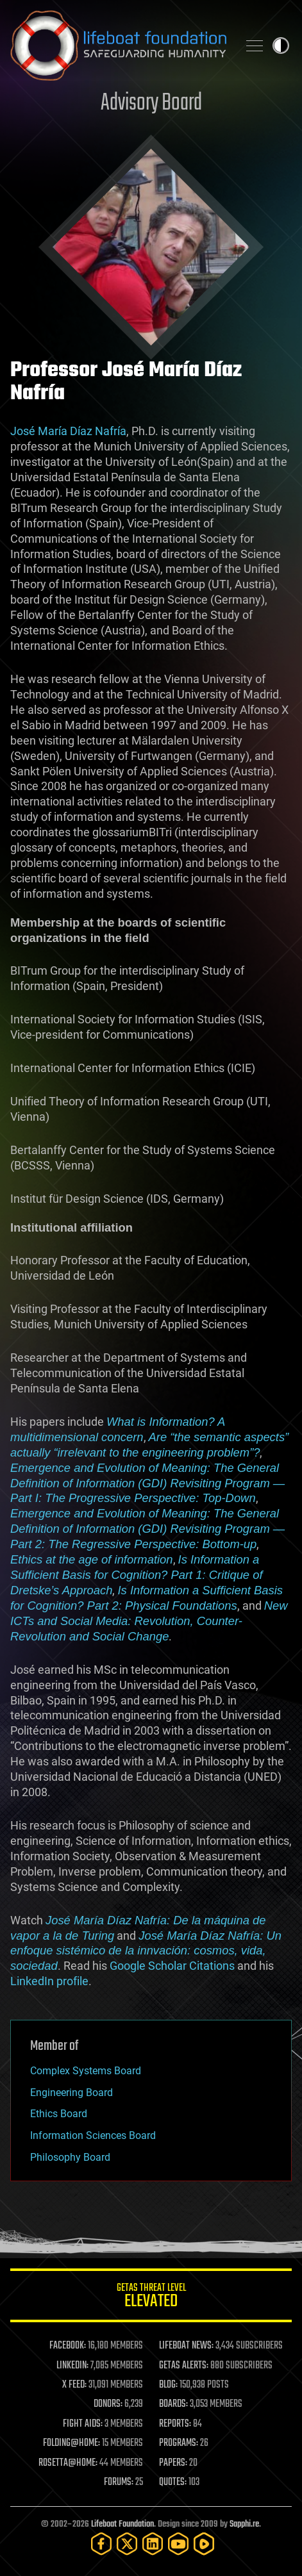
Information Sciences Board (93, 2135)
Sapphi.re (244, 2524)
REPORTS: (175, 2424)
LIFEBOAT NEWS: (186, 2346)
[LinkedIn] (152, 2543)
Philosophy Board (70, 2157)
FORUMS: (118, 2482)
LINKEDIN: (72, 2365)
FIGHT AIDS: (83, 2424)
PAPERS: (173, 2463)
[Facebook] (101, 2543)
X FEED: (74, 2385)
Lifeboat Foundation (122, 2524)
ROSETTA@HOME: (67, 2463)
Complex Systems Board (85, 2071)
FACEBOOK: (67, 2346)
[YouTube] (178, 2543)
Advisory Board (151, 103)
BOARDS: (173, 2404)
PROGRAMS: (178, 2443)
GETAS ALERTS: (183, 2365)
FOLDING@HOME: (71, 2443)
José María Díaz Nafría (68, 431)
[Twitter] (127, 2543)
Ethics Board (58, 2114)
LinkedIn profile (49, 1981)
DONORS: (108, 2404)
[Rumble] (204, 2543)
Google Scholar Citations (172, 1965)
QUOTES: (173, 2482)
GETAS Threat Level (151, 2297)
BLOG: (168, 2385)
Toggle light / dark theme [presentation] (281, 45)
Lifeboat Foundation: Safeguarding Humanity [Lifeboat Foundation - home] (119, 45)
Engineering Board (71, 2092)
